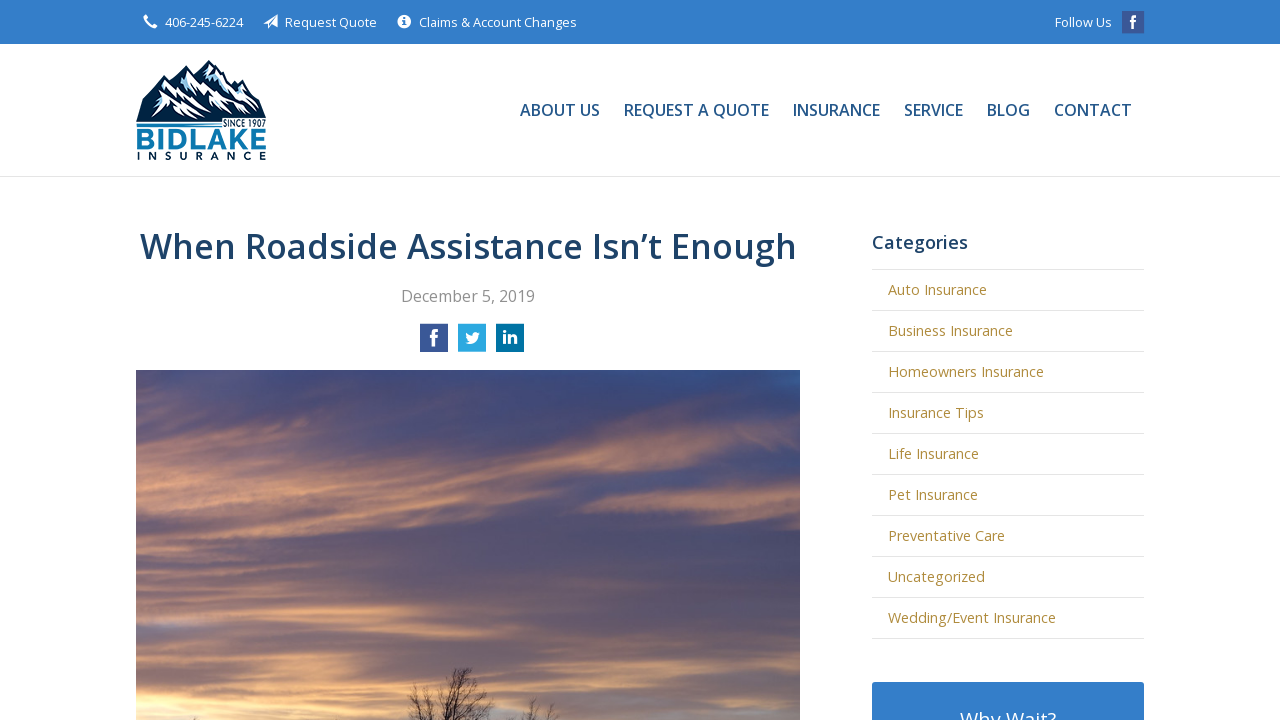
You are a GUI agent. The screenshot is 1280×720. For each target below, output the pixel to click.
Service (933, 110)
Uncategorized (936, 576)
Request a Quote (696, 110)
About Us (560, 110)
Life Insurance (933, 453)
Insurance (836, 110)
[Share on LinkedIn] (510, 344)
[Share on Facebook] (434, 344)
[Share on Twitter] (472, 344)
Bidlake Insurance (201, 110)
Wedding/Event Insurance (972, 617)
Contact (1093, 110)
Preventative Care (946, 535)
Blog (1008, 110)
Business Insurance (950, 330)
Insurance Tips (936, 412)
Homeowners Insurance (966, 371)
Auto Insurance (937, 289)
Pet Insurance (933, 494)
